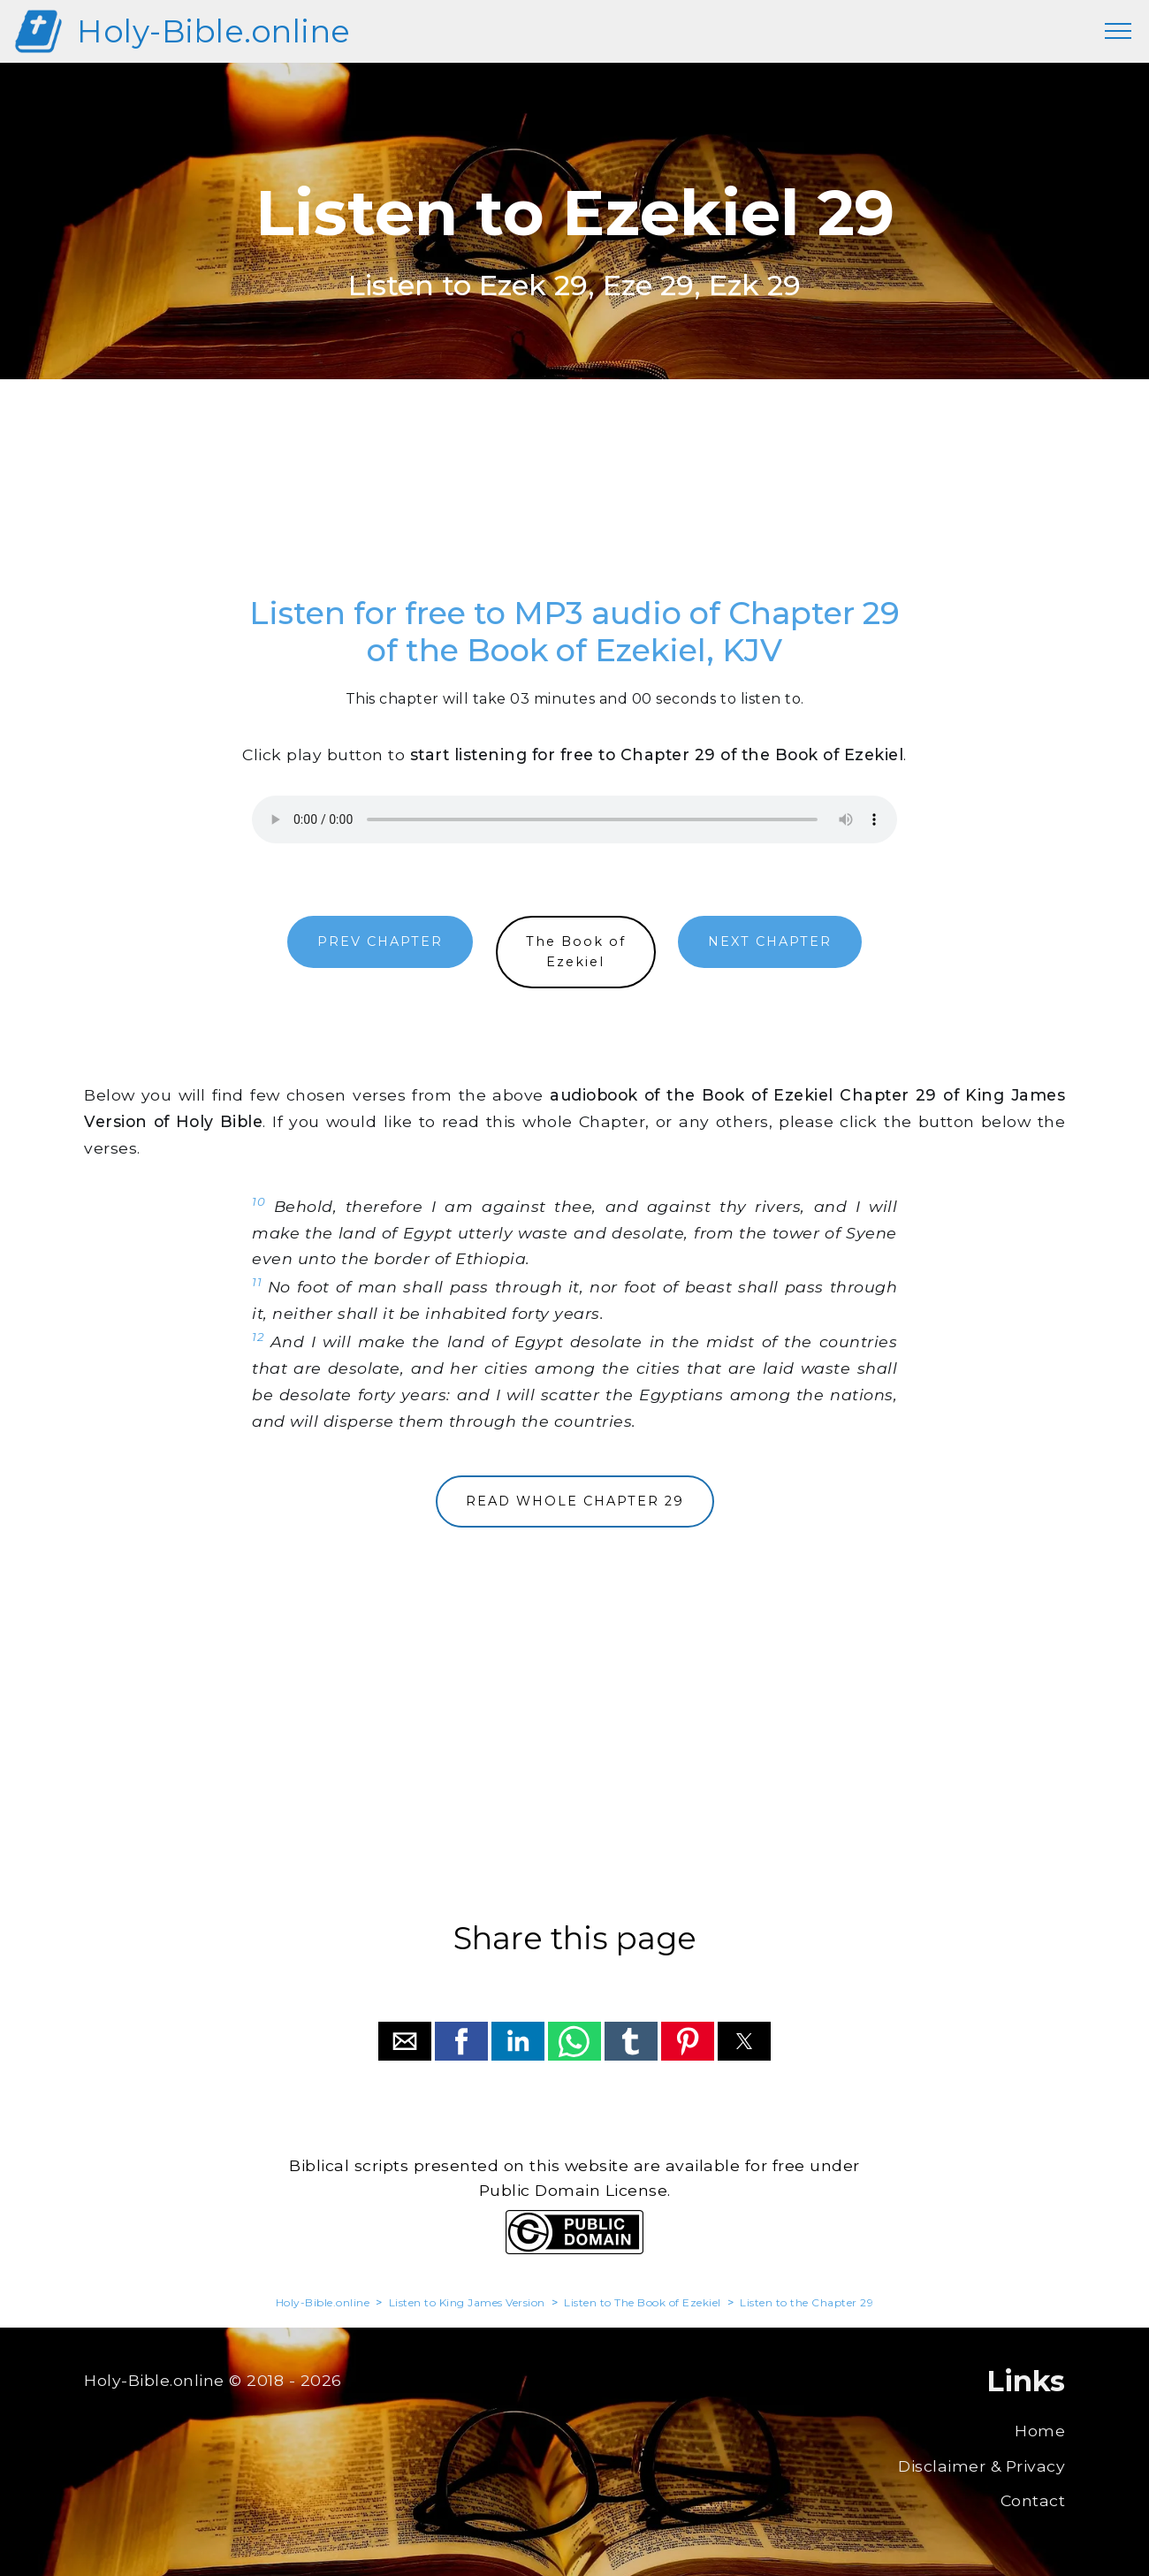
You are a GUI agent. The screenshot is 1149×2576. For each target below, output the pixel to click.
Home (1040, 2430)
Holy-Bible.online (214, 31)
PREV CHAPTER (380, 941)
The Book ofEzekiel (576, 952)
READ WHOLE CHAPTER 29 (575, 1501)
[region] (574, 506)
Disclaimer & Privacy (981, 2466)
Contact (1033, 2500)
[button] (404, 2041)
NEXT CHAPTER (770, 941)
